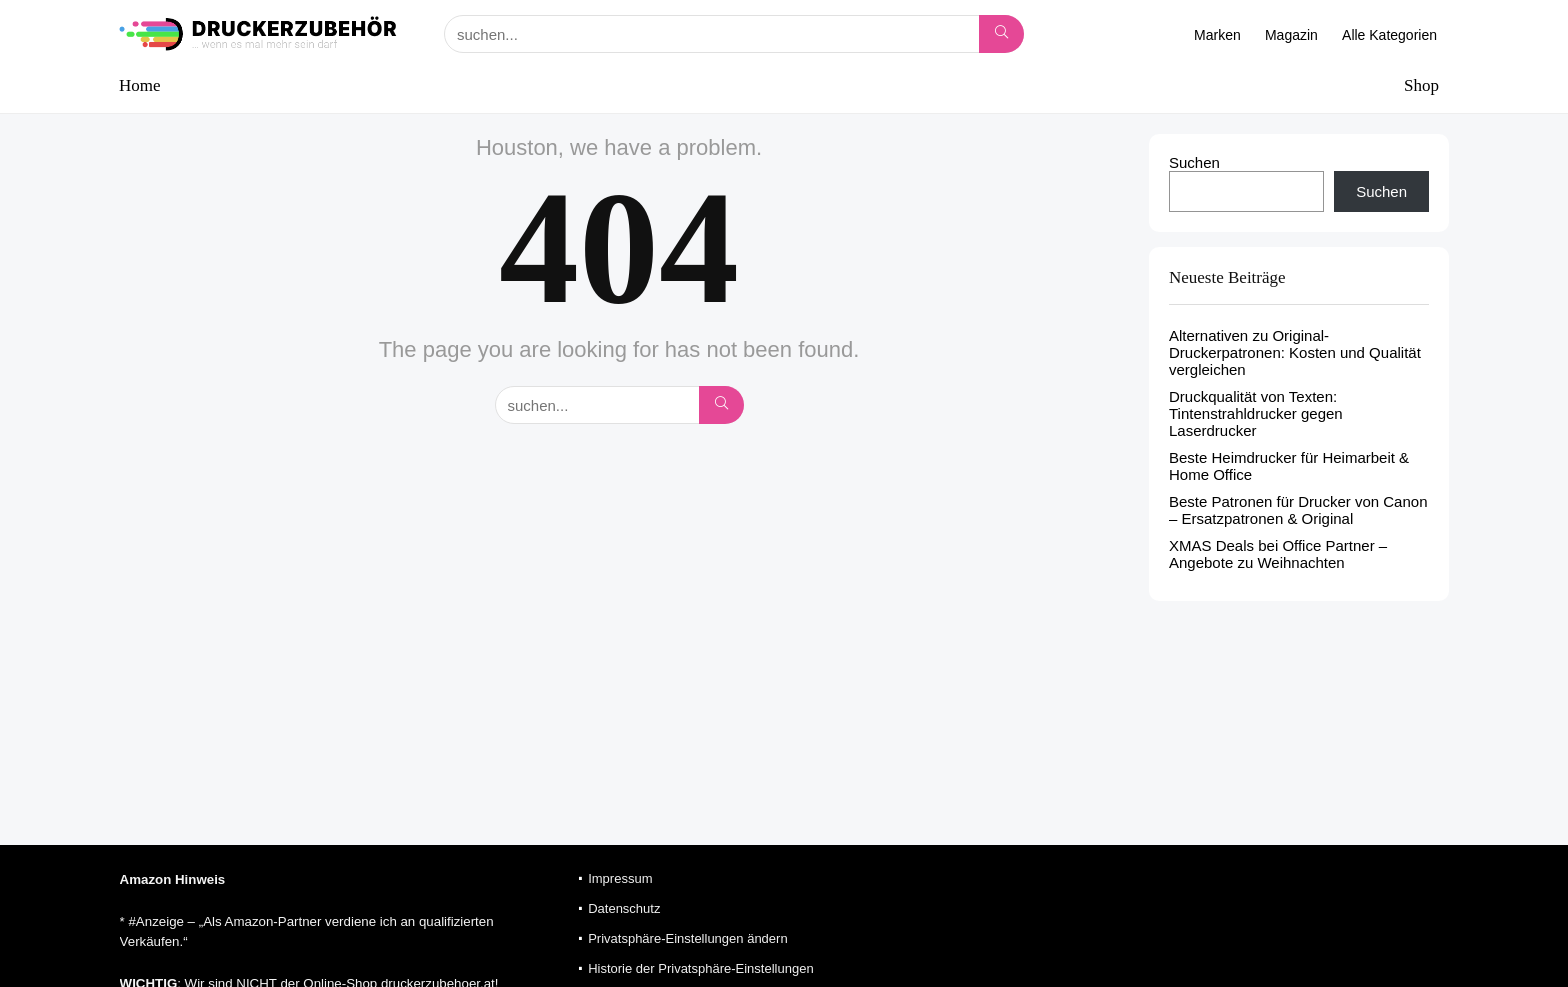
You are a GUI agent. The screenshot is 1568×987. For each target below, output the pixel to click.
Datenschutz (624, 908)
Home (140, 85)
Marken (1217, 35)
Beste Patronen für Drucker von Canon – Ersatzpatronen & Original (1298, 510)
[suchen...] (1001, 34)
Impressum (620, 878)
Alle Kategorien (1389, 35)
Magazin (1291, 35)
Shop (1421, 85)
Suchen (1194, 162)
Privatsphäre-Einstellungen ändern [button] (687, 938)
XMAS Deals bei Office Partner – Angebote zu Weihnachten (1278, 554)
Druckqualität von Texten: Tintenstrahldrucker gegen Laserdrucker (1256, 413)
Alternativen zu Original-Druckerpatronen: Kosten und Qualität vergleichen (1295, 352)
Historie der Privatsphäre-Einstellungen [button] (700, 968)
